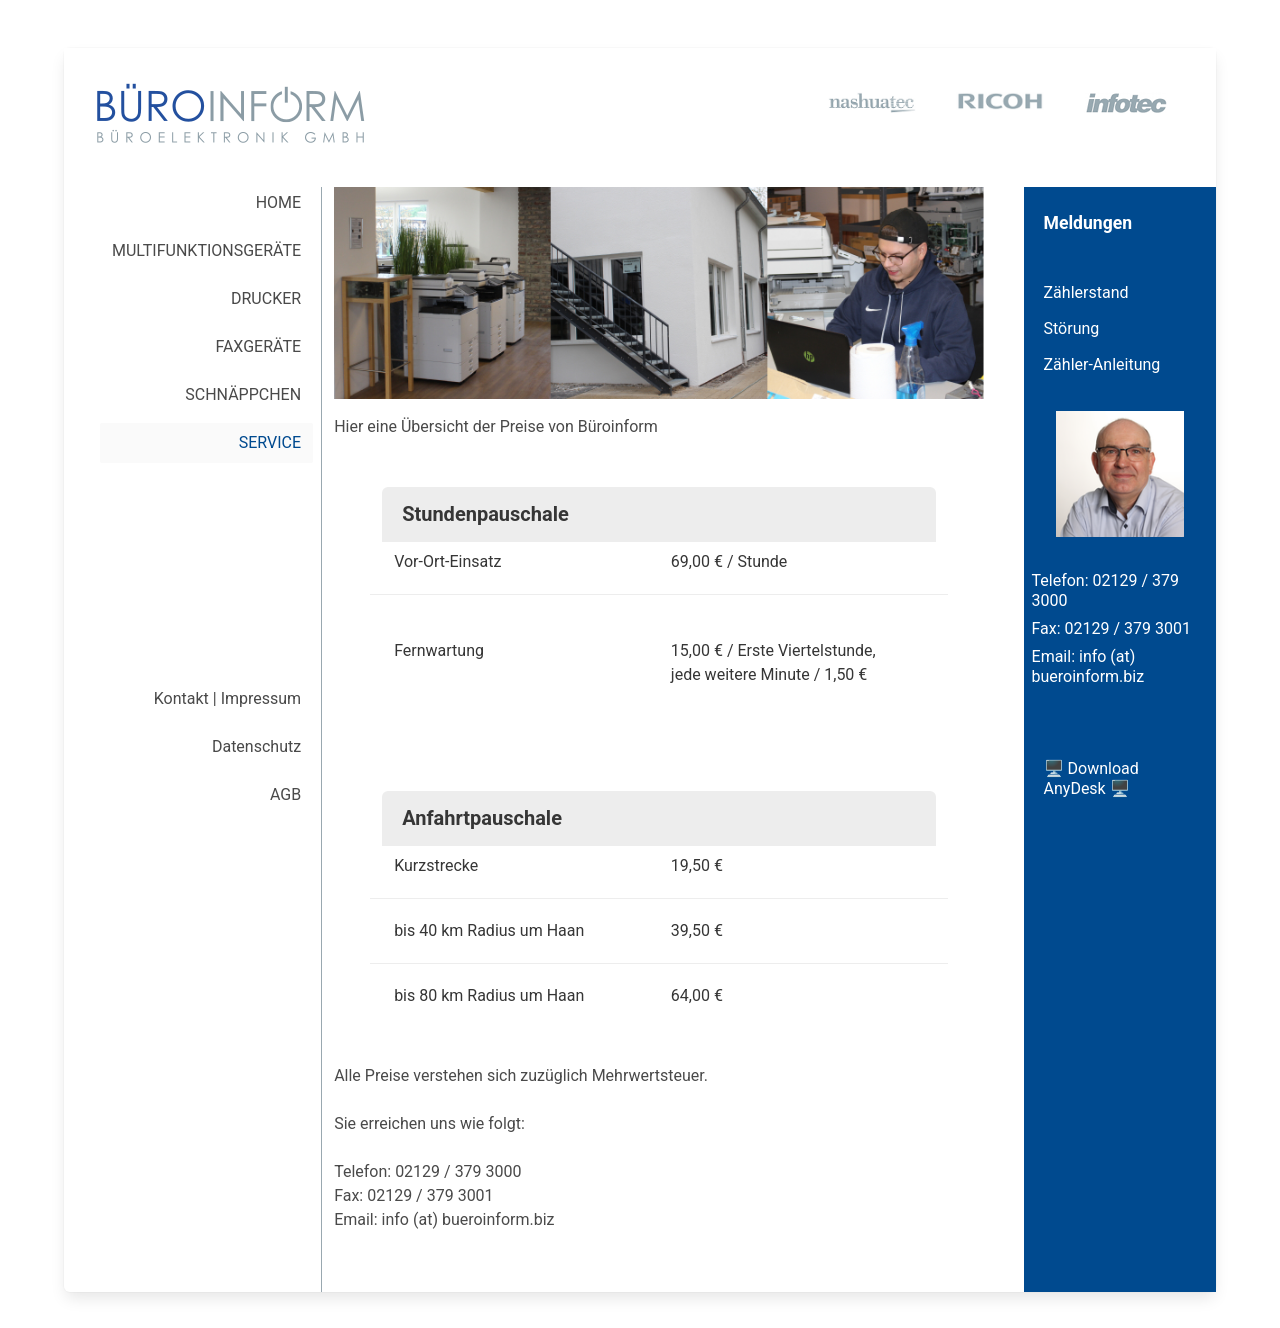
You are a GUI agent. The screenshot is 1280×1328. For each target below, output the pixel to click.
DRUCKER (266, 298)
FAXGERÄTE (258, 346)
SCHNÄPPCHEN (243, 394)
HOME (278, 202)
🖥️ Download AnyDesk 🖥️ (1091, 778)
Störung (1072, 328)
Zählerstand (1086, 292)
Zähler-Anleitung (1102, 364)
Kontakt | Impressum (227, 698)
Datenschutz (256, 746)
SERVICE (270, 442)
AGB (285, 794)
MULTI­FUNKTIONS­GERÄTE (206, 250)
